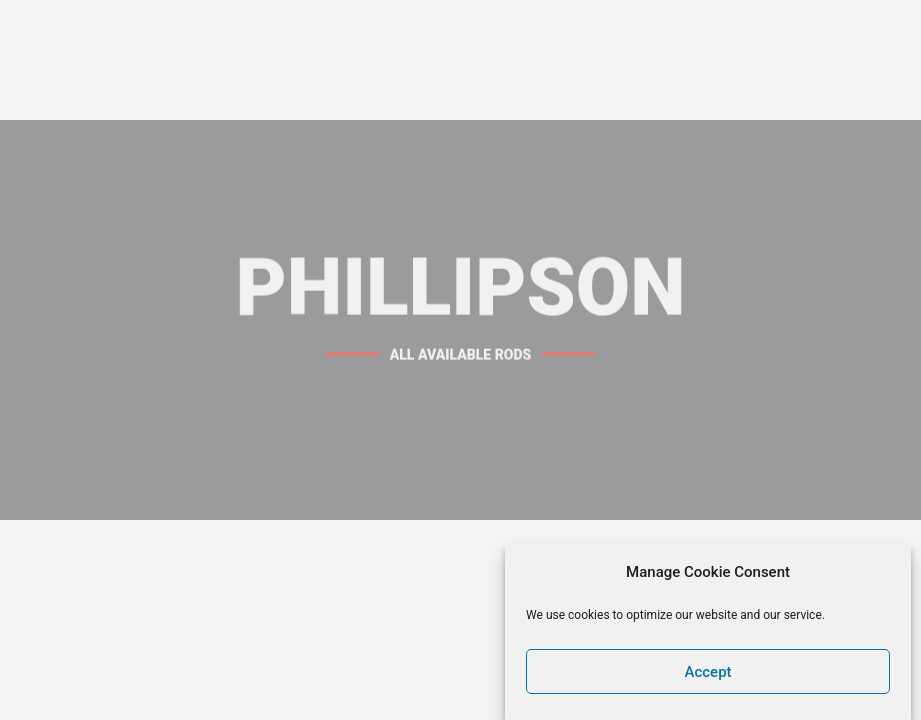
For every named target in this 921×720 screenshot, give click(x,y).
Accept (708, 677)
